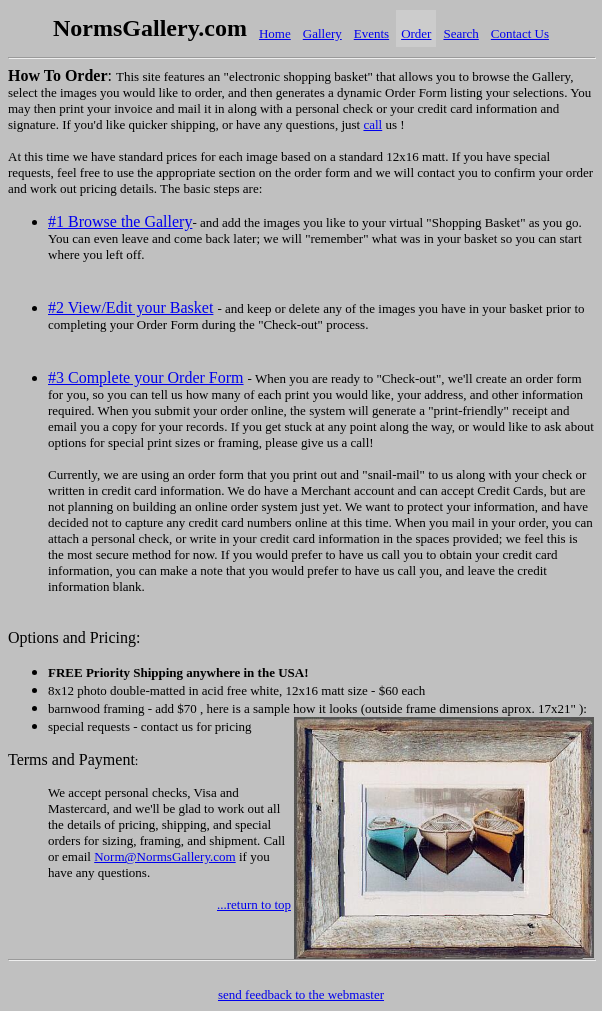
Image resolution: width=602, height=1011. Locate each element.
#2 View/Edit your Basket (130, 307)
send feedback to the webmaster (301, 994)
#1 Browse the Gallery (120, 221)
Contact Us (520, 33)
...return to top (254, 904)
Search (460, 33)
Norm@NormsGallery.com (164, 856)
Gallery (322, 33)
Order (416, 33)
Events (371, 33)
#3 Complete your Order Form (146, 377)
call (372, 124)
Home (275, 33)
